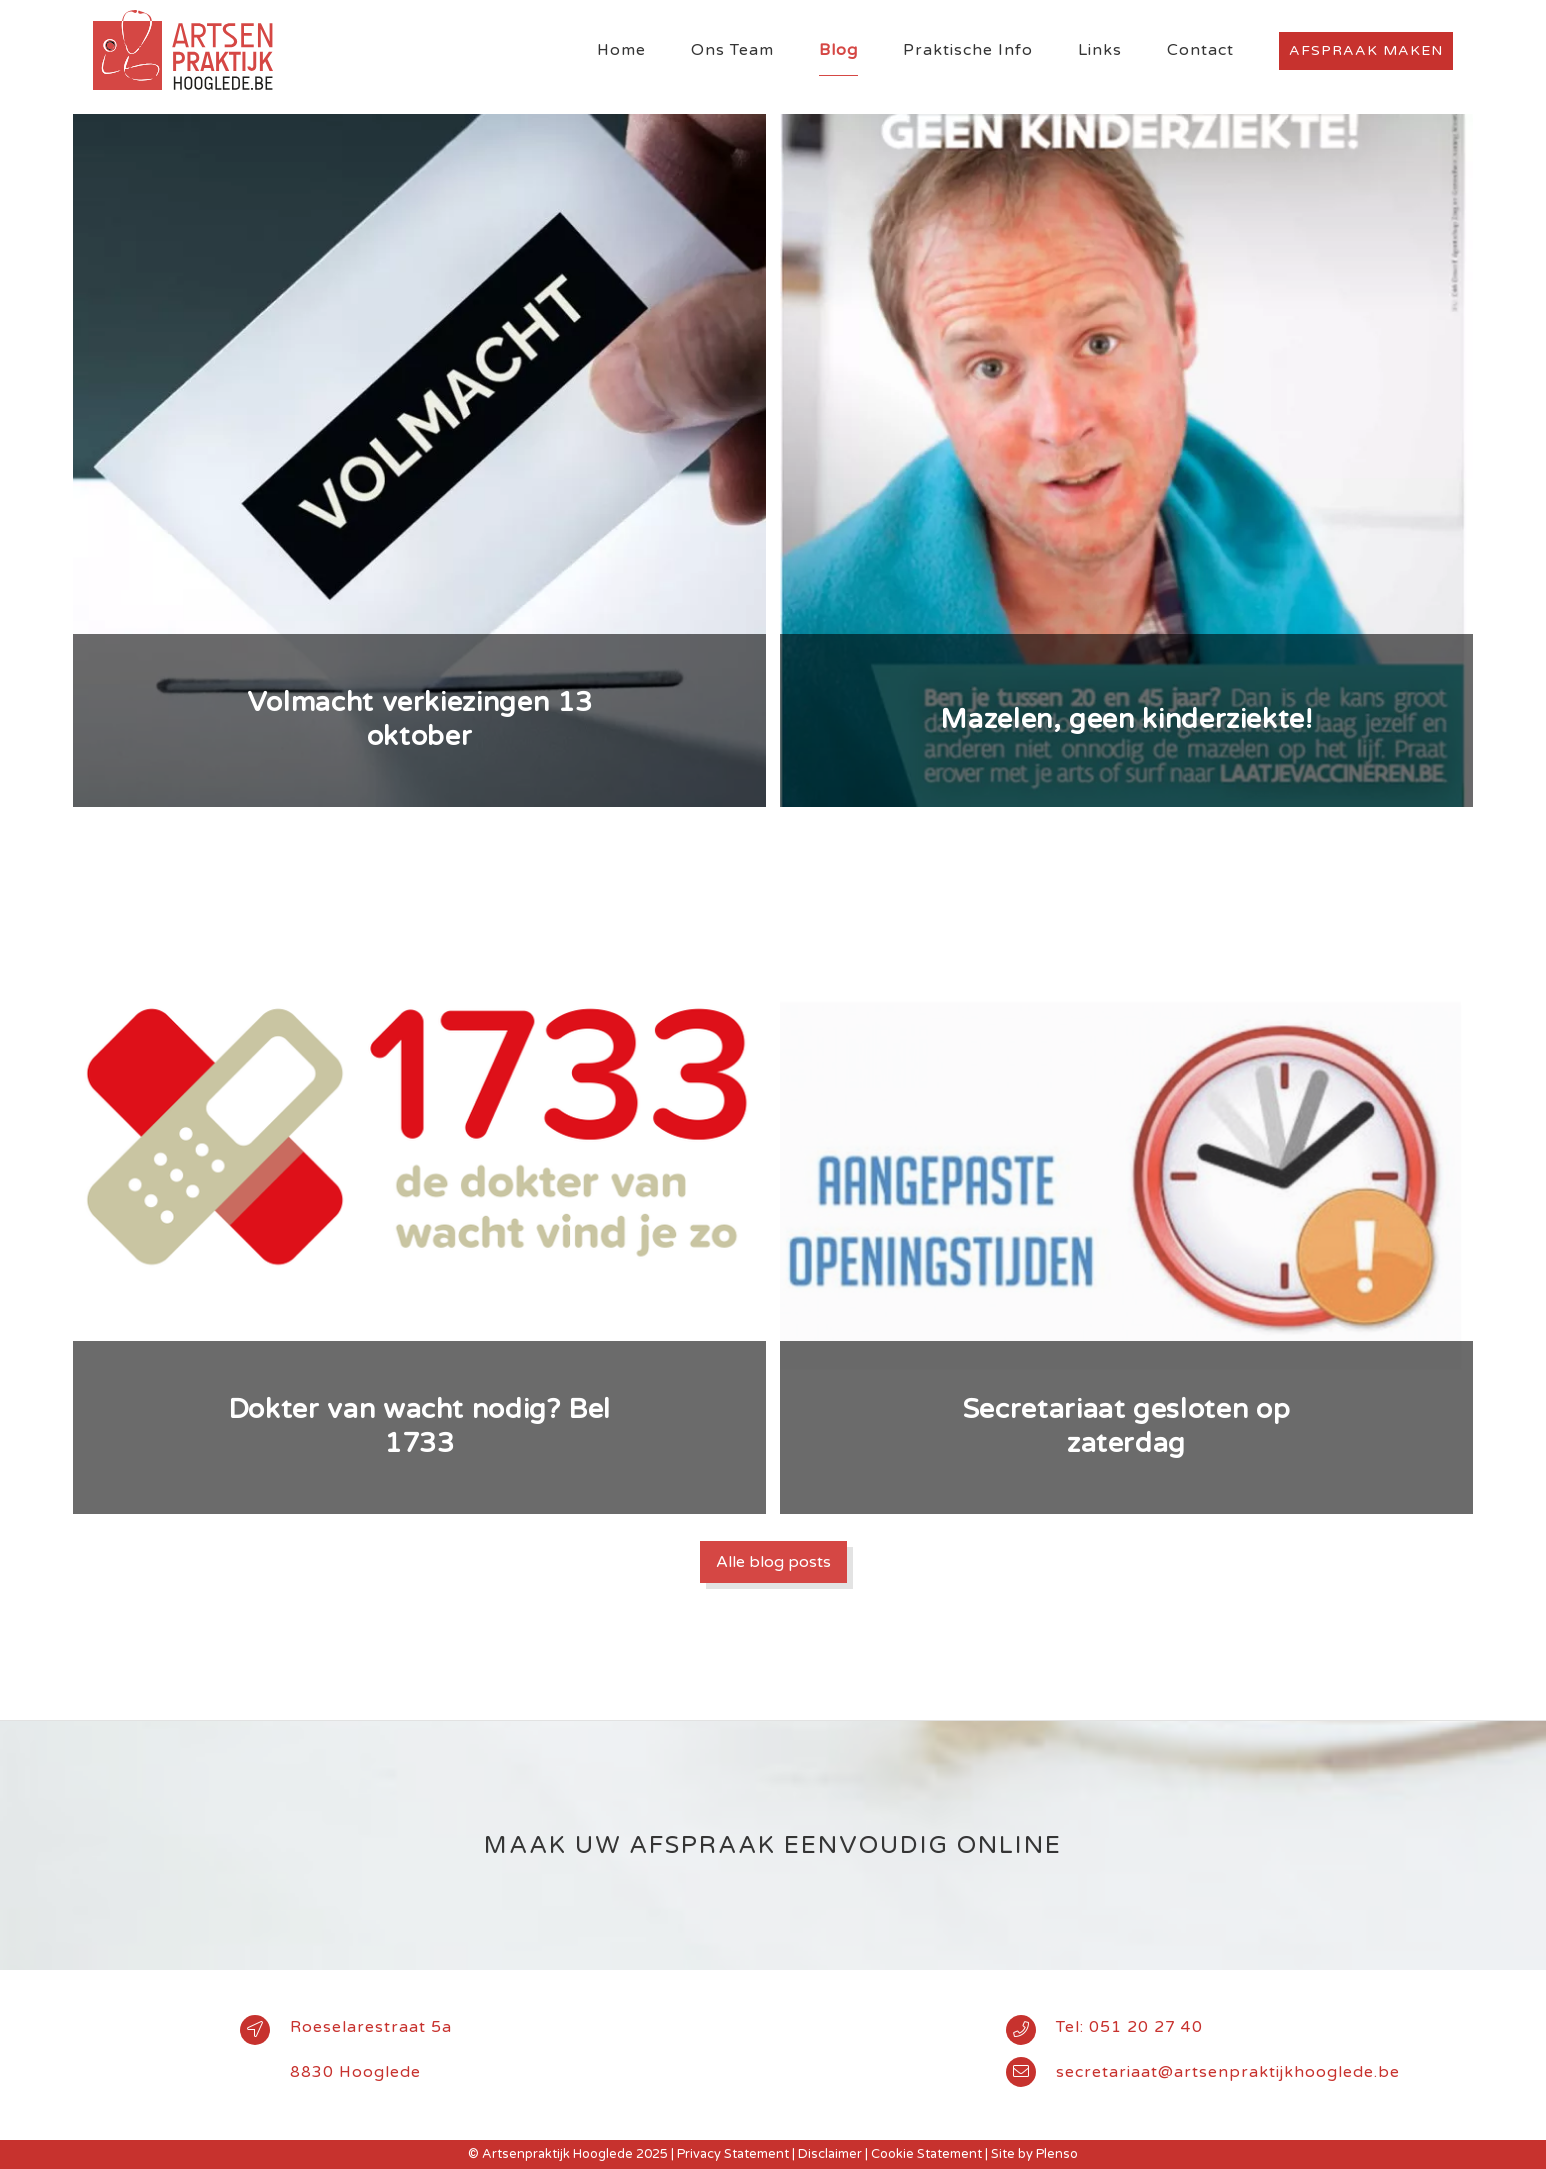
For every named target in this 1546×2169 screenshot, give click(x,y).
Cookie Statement (926, 2154)
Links (1100, 50)
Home (621, 50)
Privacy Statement (733, 2154)
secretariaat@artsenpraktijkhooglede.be (1228, 2072)
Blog (838, 50)
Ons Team (732, 50)
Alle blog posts (773, 1562)
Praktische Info (968, 50)
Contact (1200, 50)
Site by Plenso (1034, 2154)
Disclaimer (830, 2154)
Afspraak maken (1366, 50)
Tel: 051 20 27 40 (1129, 2027)
